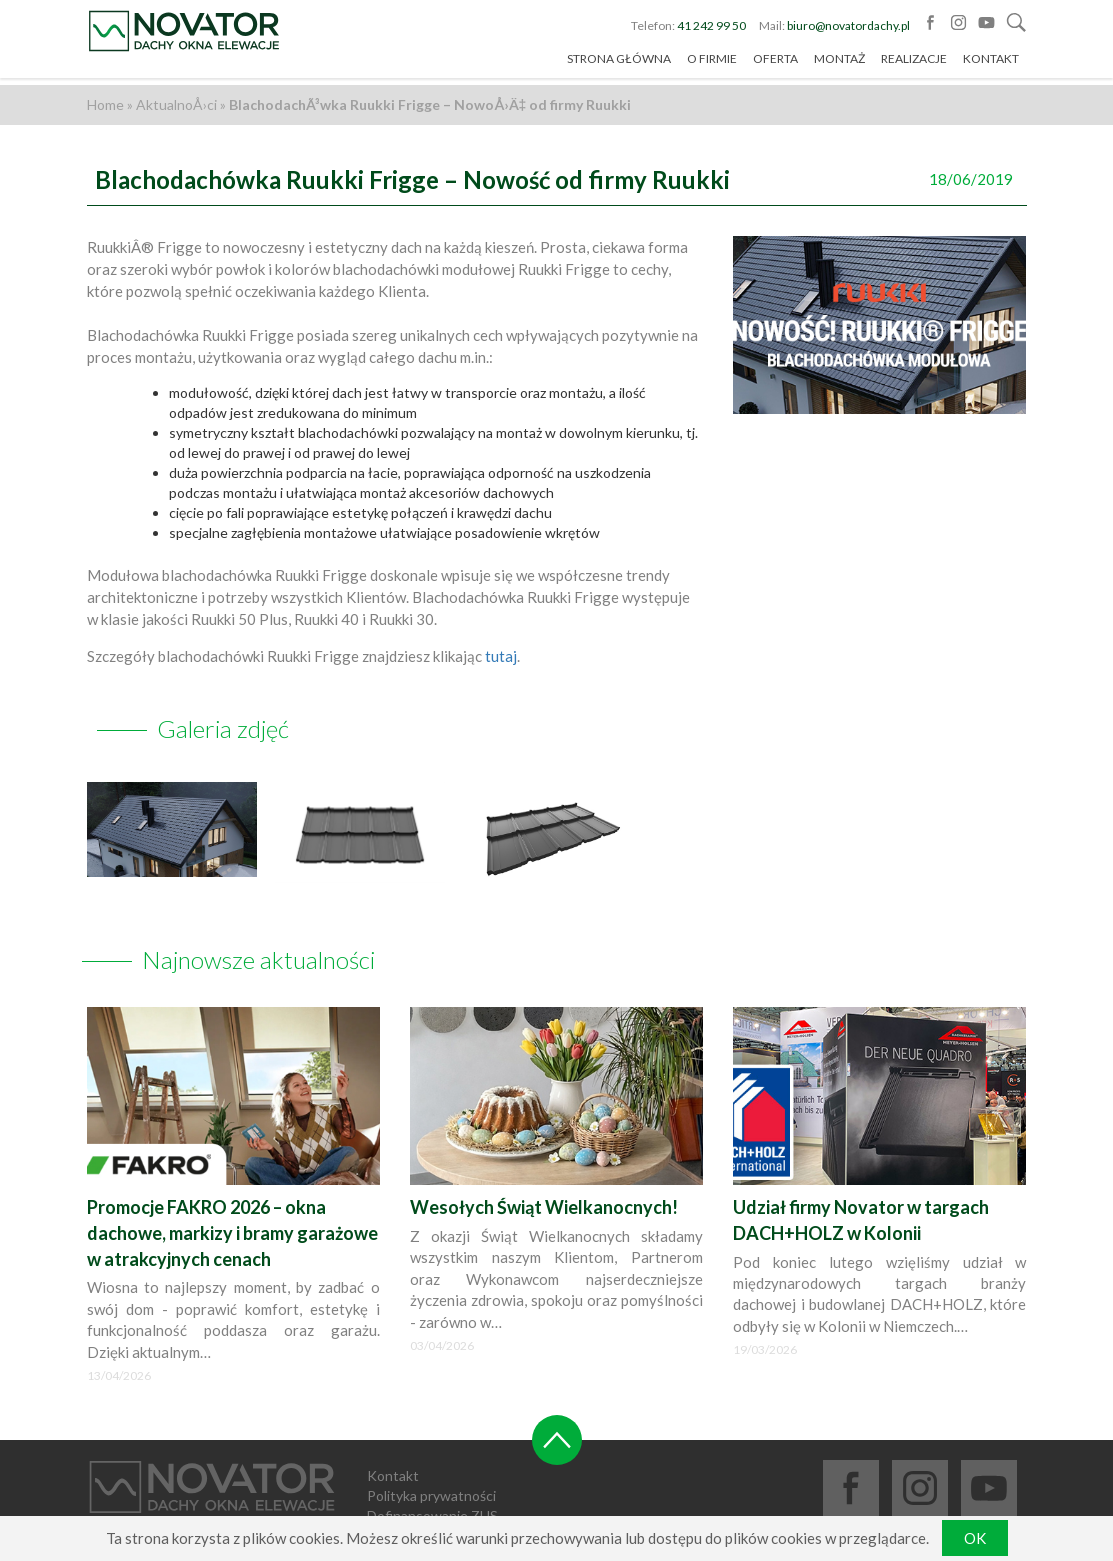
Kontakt (991, 63)
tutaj (501, 656)
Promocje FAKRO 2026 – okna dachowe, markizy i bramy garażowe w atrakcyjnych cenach (232, 1204)
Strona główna (619, 63)
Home (105, 104)
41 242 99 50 (711, 29)
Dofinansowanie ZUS (432, 1487)
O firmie (712, 63)
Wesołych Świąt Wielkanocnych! (544, 1179)
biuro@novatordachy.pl (848, 29)
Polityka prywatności (431, 1467)
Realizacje (914, 63)
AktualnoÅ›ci (176, 104)
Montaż (839, 63)
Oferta (775, 63)
